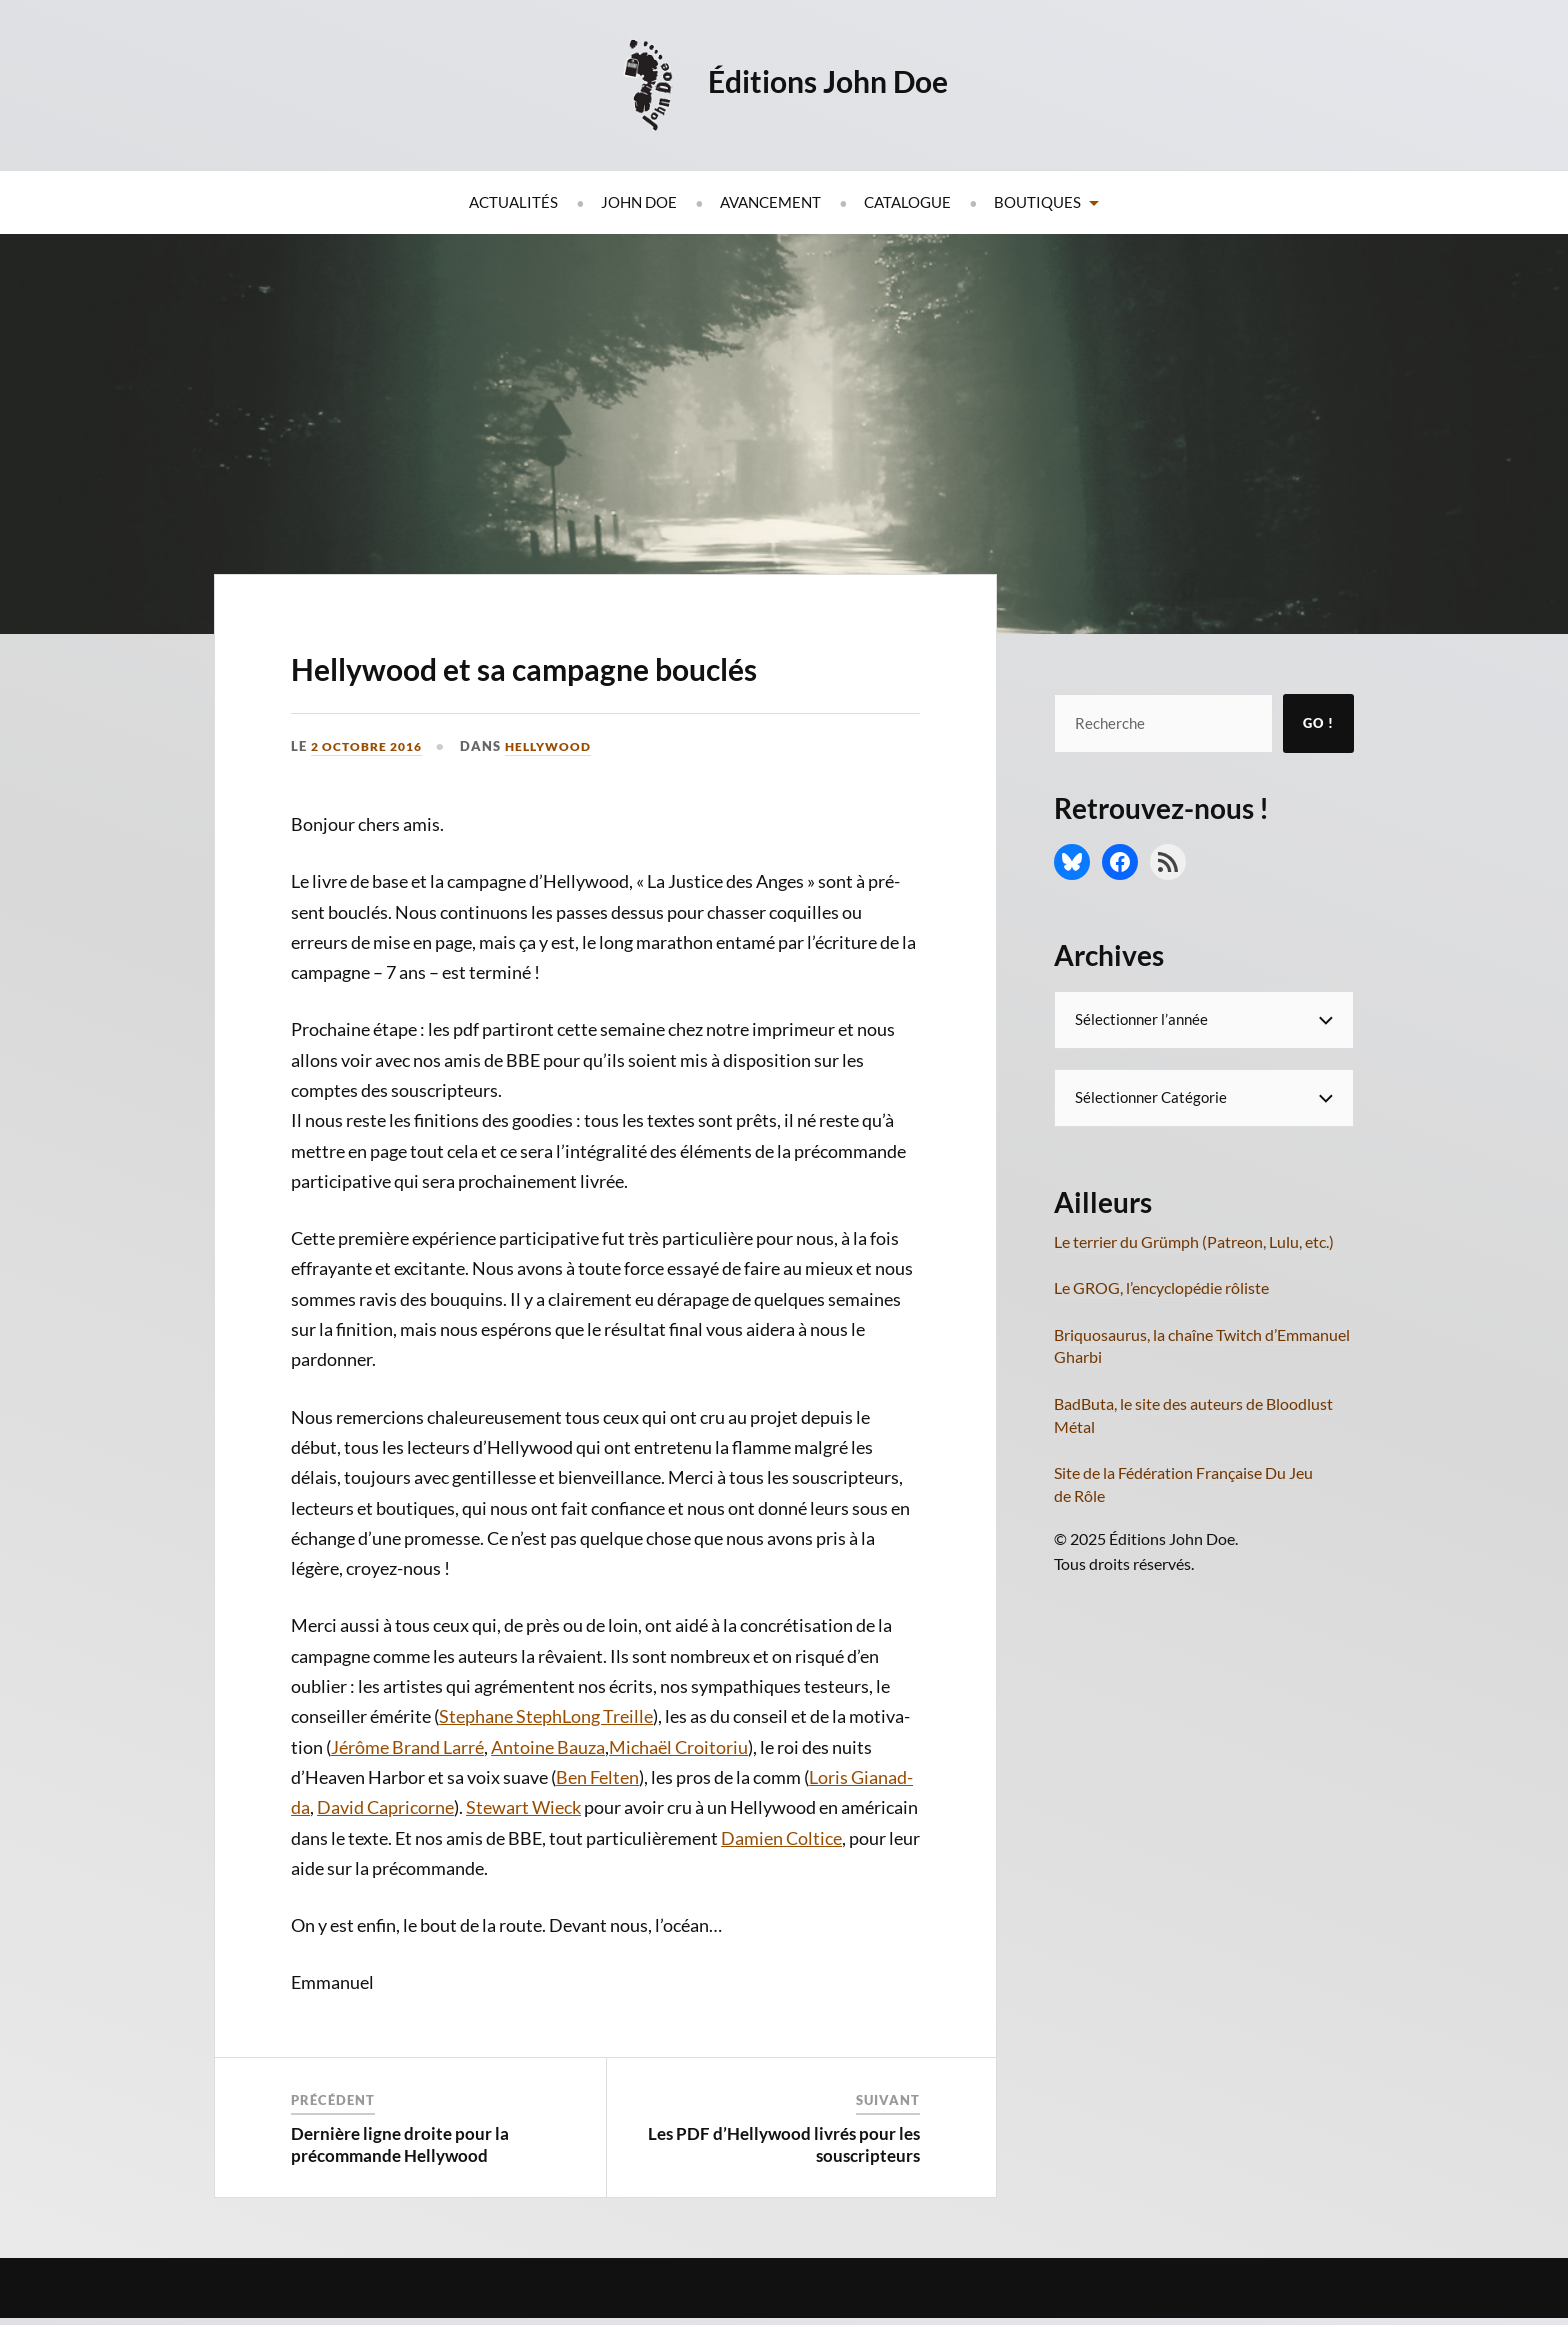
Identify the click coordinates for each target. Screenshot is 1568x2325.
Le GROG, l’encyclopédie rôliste (1161, 1287)
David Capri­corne (385, 1865)
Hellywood (561, 803)
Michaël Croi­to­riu (678, 1804)
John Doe (639, 202)
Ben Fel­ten (597, 1834)
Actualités (513, 202)
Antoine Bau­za (548, 1804)
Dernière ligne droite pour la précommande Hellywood (400, 2201)
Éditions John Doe (832, 80)
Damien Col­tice (781, 1895)
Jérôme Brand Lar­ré (407, 1804)
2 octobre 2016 (372, 803)
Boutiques (1037, 202)
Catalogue (907, 202)
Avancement (770, 202)
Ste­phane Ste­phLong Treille (546, 1774)
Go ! (1318, 723)
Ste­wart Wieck (523, 1865)
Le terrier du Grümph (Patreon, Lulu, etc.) (1194, 1241)
